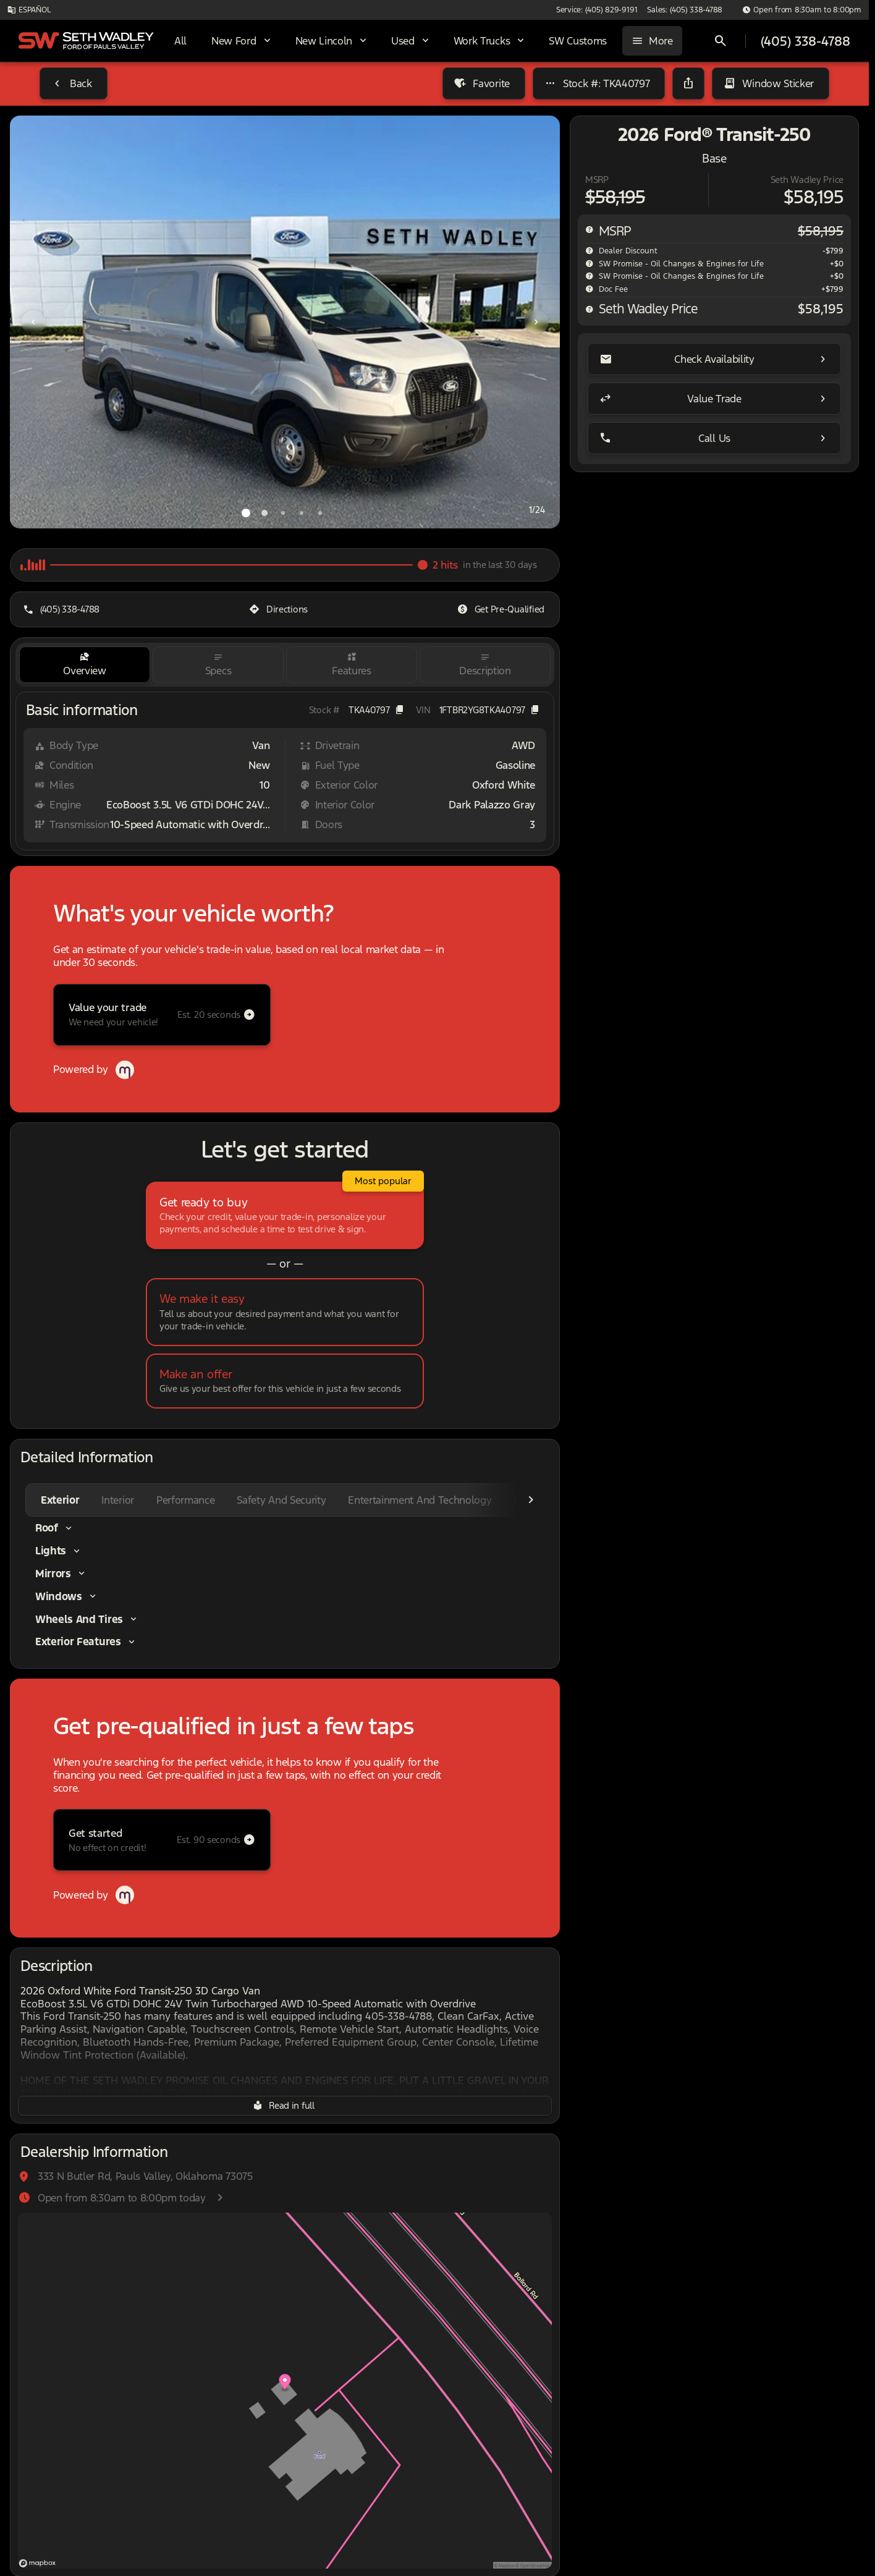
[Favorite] (483, 83)
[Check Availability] (714, 359)
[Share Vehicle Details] (688, 83)
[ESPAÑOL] (29, 9)
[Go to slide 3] (283, 513)
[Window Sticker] (770, 83)
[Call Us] (714, 438)
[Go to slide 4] (301, 513)
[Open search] (720, 41)
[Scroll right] (530, 1500)
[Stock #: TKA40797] (599, 83)
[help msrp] (589, 229)
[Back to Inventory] (74, 83)
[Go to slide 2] (264, 513)
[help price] (589, 309)
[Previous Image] (33, 322)
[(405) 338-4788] (62, 609)
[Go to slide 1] (246, 513)
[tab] (84, 664)
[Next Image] (536, 322)
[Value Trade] (714, 399)
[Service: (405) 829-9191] (597, 9)
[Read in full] (285, 2106)
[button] (51, 322)
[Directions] (280, 609)
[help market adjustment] (589, 250)
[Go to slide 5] (320, 513)
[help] (589, 288)
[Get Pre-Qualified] (502, 609)
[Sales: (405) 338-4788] (685, 9)
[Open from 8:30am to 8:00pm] (802, 9)
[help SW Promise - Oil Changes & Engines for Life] (589, 263)
